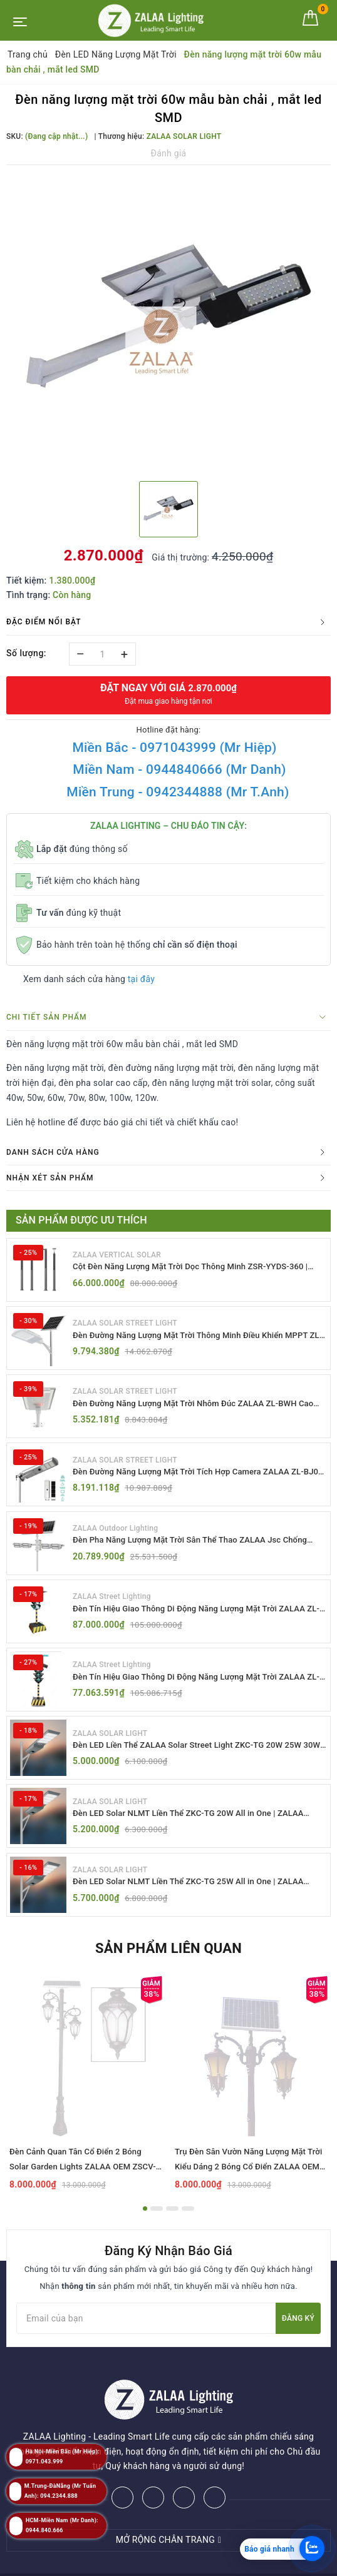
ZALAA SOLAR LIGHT (110, 1744)
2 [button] (156, 2226)
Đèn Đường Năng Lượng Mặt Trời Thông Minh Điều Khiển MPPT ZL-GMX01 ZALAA (199, 1338)
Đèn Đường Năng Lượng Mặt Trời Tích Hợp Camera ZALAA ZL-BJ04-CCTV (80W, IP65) (197, 1478)
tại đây (141, 979)
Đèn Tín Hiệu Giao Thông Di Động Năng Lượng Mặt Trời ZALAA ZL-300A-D (198, 1618)
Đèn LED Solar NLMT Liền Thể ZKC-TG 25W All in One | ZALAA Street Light (197, 1898)
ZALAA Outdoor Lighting (115, 1534)
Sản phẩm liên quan (168, 1966)
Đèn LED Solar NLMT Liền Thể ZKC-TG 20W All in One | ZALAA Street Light (197, 1828)
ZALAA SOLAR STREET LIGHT (125, 1324)
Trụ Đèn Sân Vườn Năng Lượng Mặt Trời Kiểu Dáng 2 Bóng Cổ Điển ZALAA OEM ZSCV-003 (248, 2184)
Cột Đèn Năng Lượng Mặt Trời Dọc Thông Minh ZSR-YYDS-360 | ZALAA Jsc (199, 1268)
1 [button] (145, 2226)
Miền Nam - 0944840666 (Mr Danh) (179, 769)
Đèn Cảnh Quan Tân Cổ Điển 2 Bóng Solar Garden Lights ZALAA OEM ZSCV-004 (82, 2184)
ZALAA (261, 2562)
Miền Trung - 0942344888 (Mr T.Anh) (177, 791)
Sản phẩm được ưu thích (81, 1220)
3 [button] (172, 2226)
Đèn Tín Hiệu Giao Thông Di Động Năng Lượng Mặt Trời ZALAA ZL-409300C (198, 1688)
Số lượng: (26, 653)
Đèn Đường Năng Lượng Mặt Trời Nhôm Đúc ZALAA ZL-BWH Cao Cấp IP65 (193, 1408)
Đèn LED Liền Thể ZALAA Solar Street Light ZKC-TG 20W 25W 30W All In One (196, 1758)
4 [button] (188, 2226)
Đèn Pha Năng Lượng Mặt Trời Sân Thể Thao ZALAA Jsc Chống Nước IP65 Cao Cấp (198, 1548)
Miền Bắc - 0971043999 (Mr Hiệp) (174, 747)
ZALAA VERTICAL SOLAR (117, 1254)
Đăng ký (298, 2335)
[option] (168, 321)
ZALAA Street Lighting (112, 1604)
